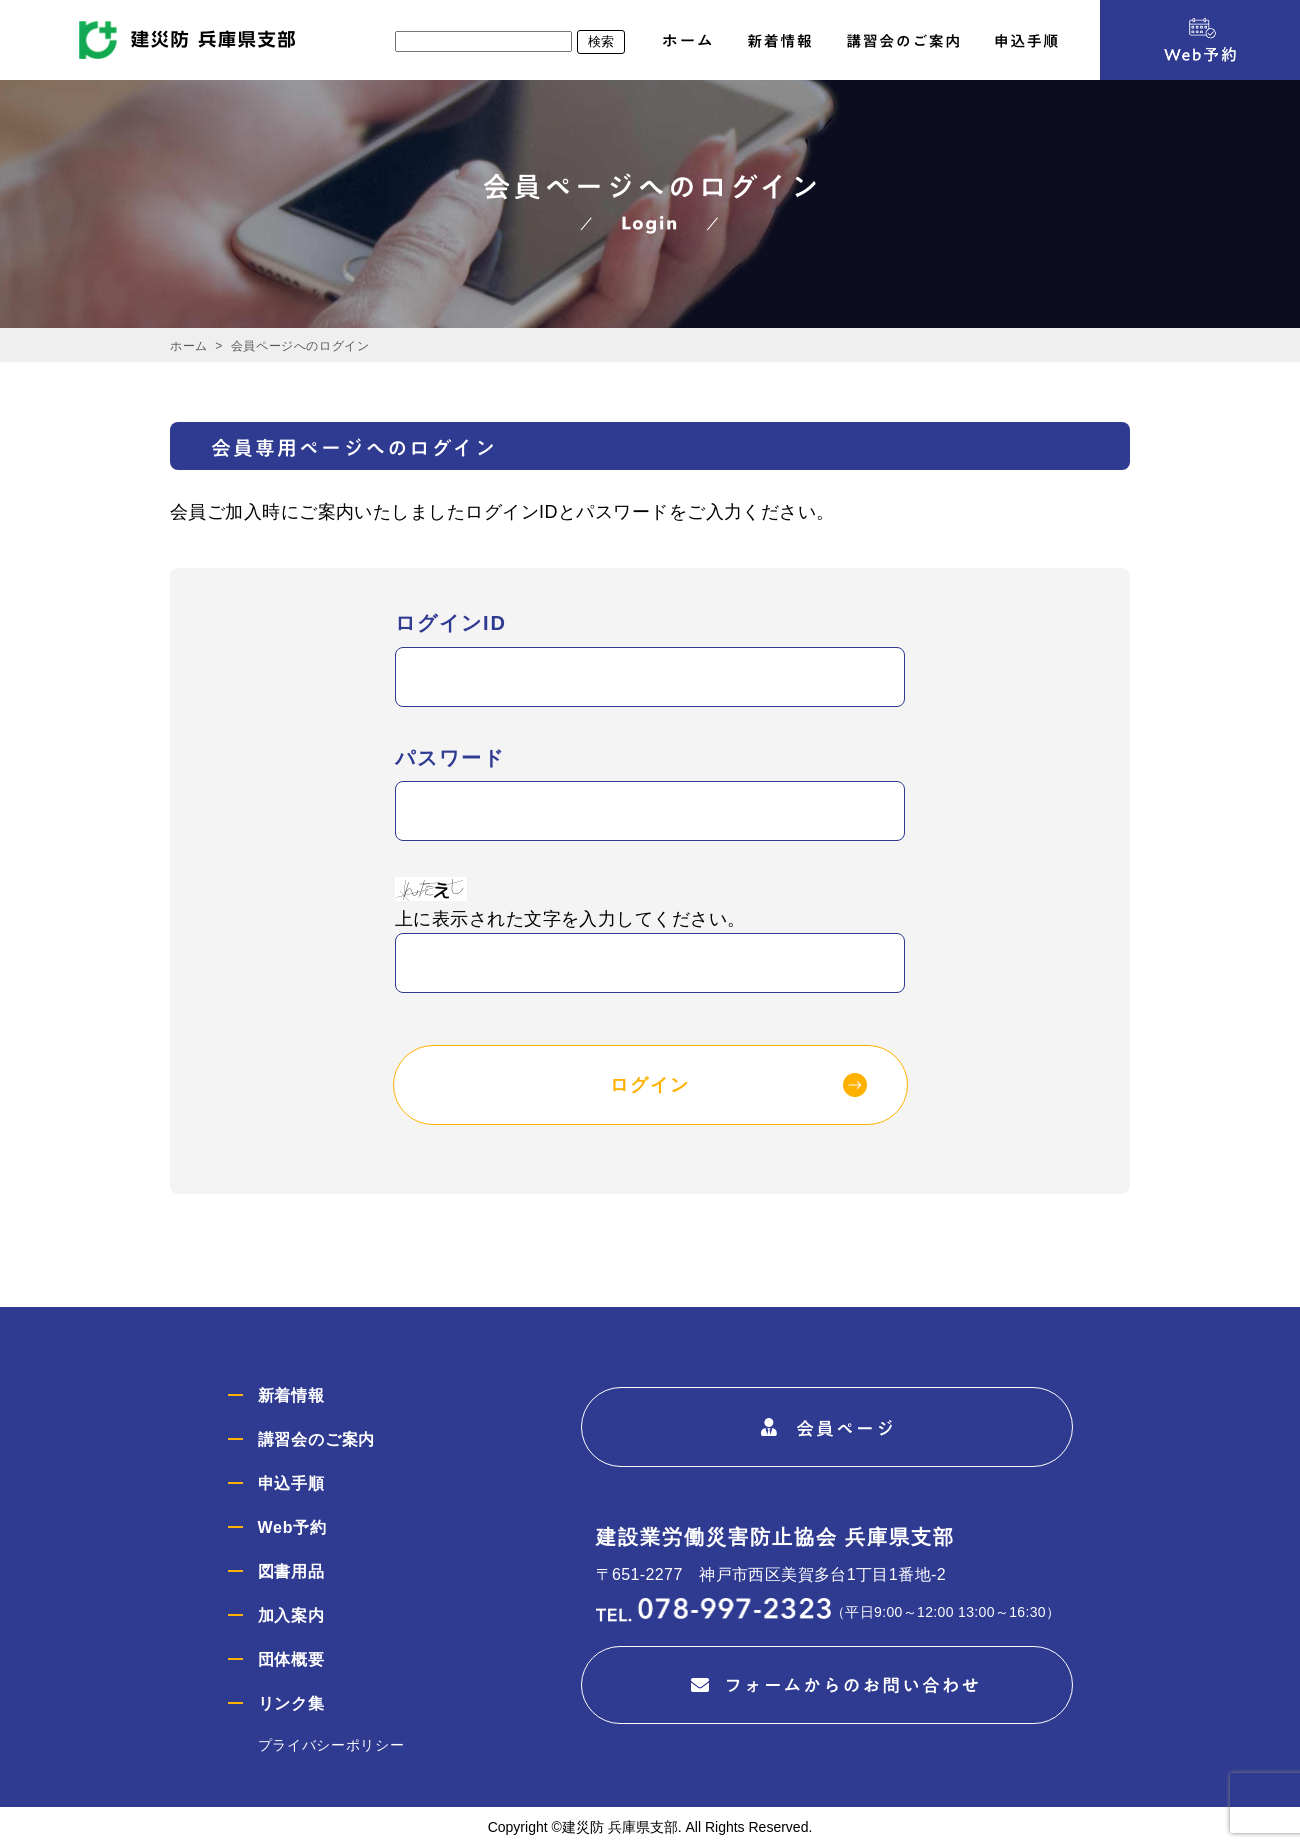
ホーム (189, 346)
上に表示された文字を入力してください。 (570, 919)
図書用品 (291, 1571)
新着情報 (291, 1395)
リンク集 (291, 1703)
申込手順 (291, 1483)
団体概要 (291, 1659)
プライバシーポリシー (331, 1745)
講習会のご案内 (317, 1439)
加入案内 (291, 1615)
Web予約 (292, 1527)
